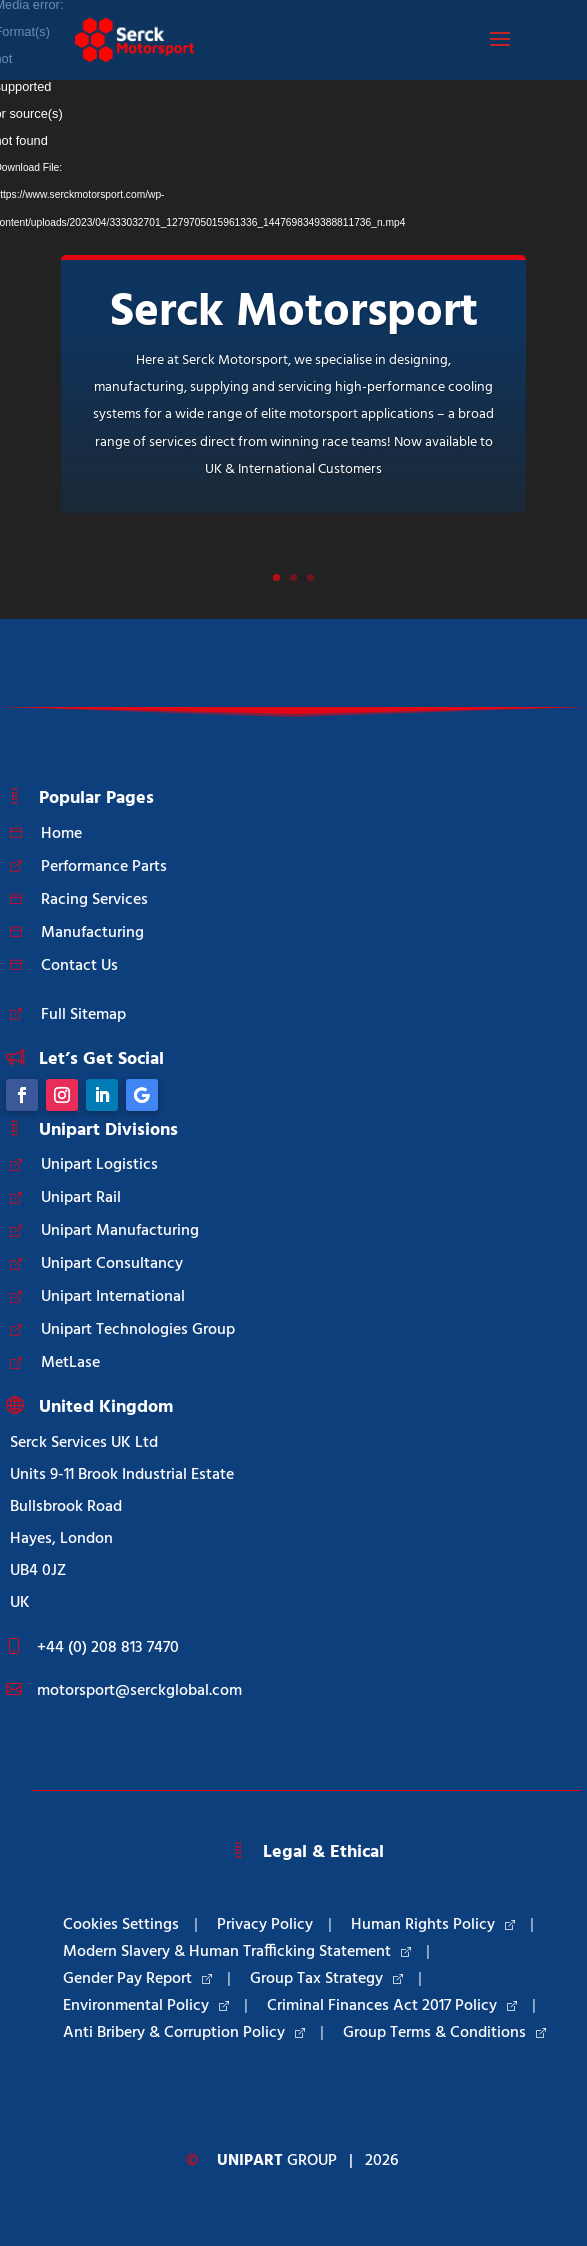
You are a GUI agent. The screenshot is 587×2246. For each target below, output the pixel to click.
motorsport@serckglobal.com (139, 1691)
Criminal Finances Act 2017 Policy (392, 2006)
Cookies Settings (121, 1925)
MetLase (70, 1363)
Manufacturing (92, 933)
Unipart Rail (81, 1198)
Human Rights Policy (433, 1925)
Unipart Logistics (99, 1165)
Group (277, 2161)
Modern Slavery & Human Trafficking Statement (237, 1952)
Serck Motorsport (294, 313)
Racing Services (94, 900)
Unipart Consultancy (112, 1264)
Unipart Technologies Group (138, 1330)
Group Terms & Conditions (444, 2033)
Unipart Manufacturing (120, 1231)
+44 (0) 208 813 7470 (108, 1648)
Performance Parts (104, 867)
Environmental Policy (146, 2006)
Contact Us (79, 966)
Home (61, 834)
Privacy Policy (265, 1925)
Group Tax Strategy (326, 1979)
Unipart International (113, 1297)
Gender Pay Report (137, 1979)
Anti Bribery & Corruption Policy (184, 2033)
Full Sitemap (83, 1015)
